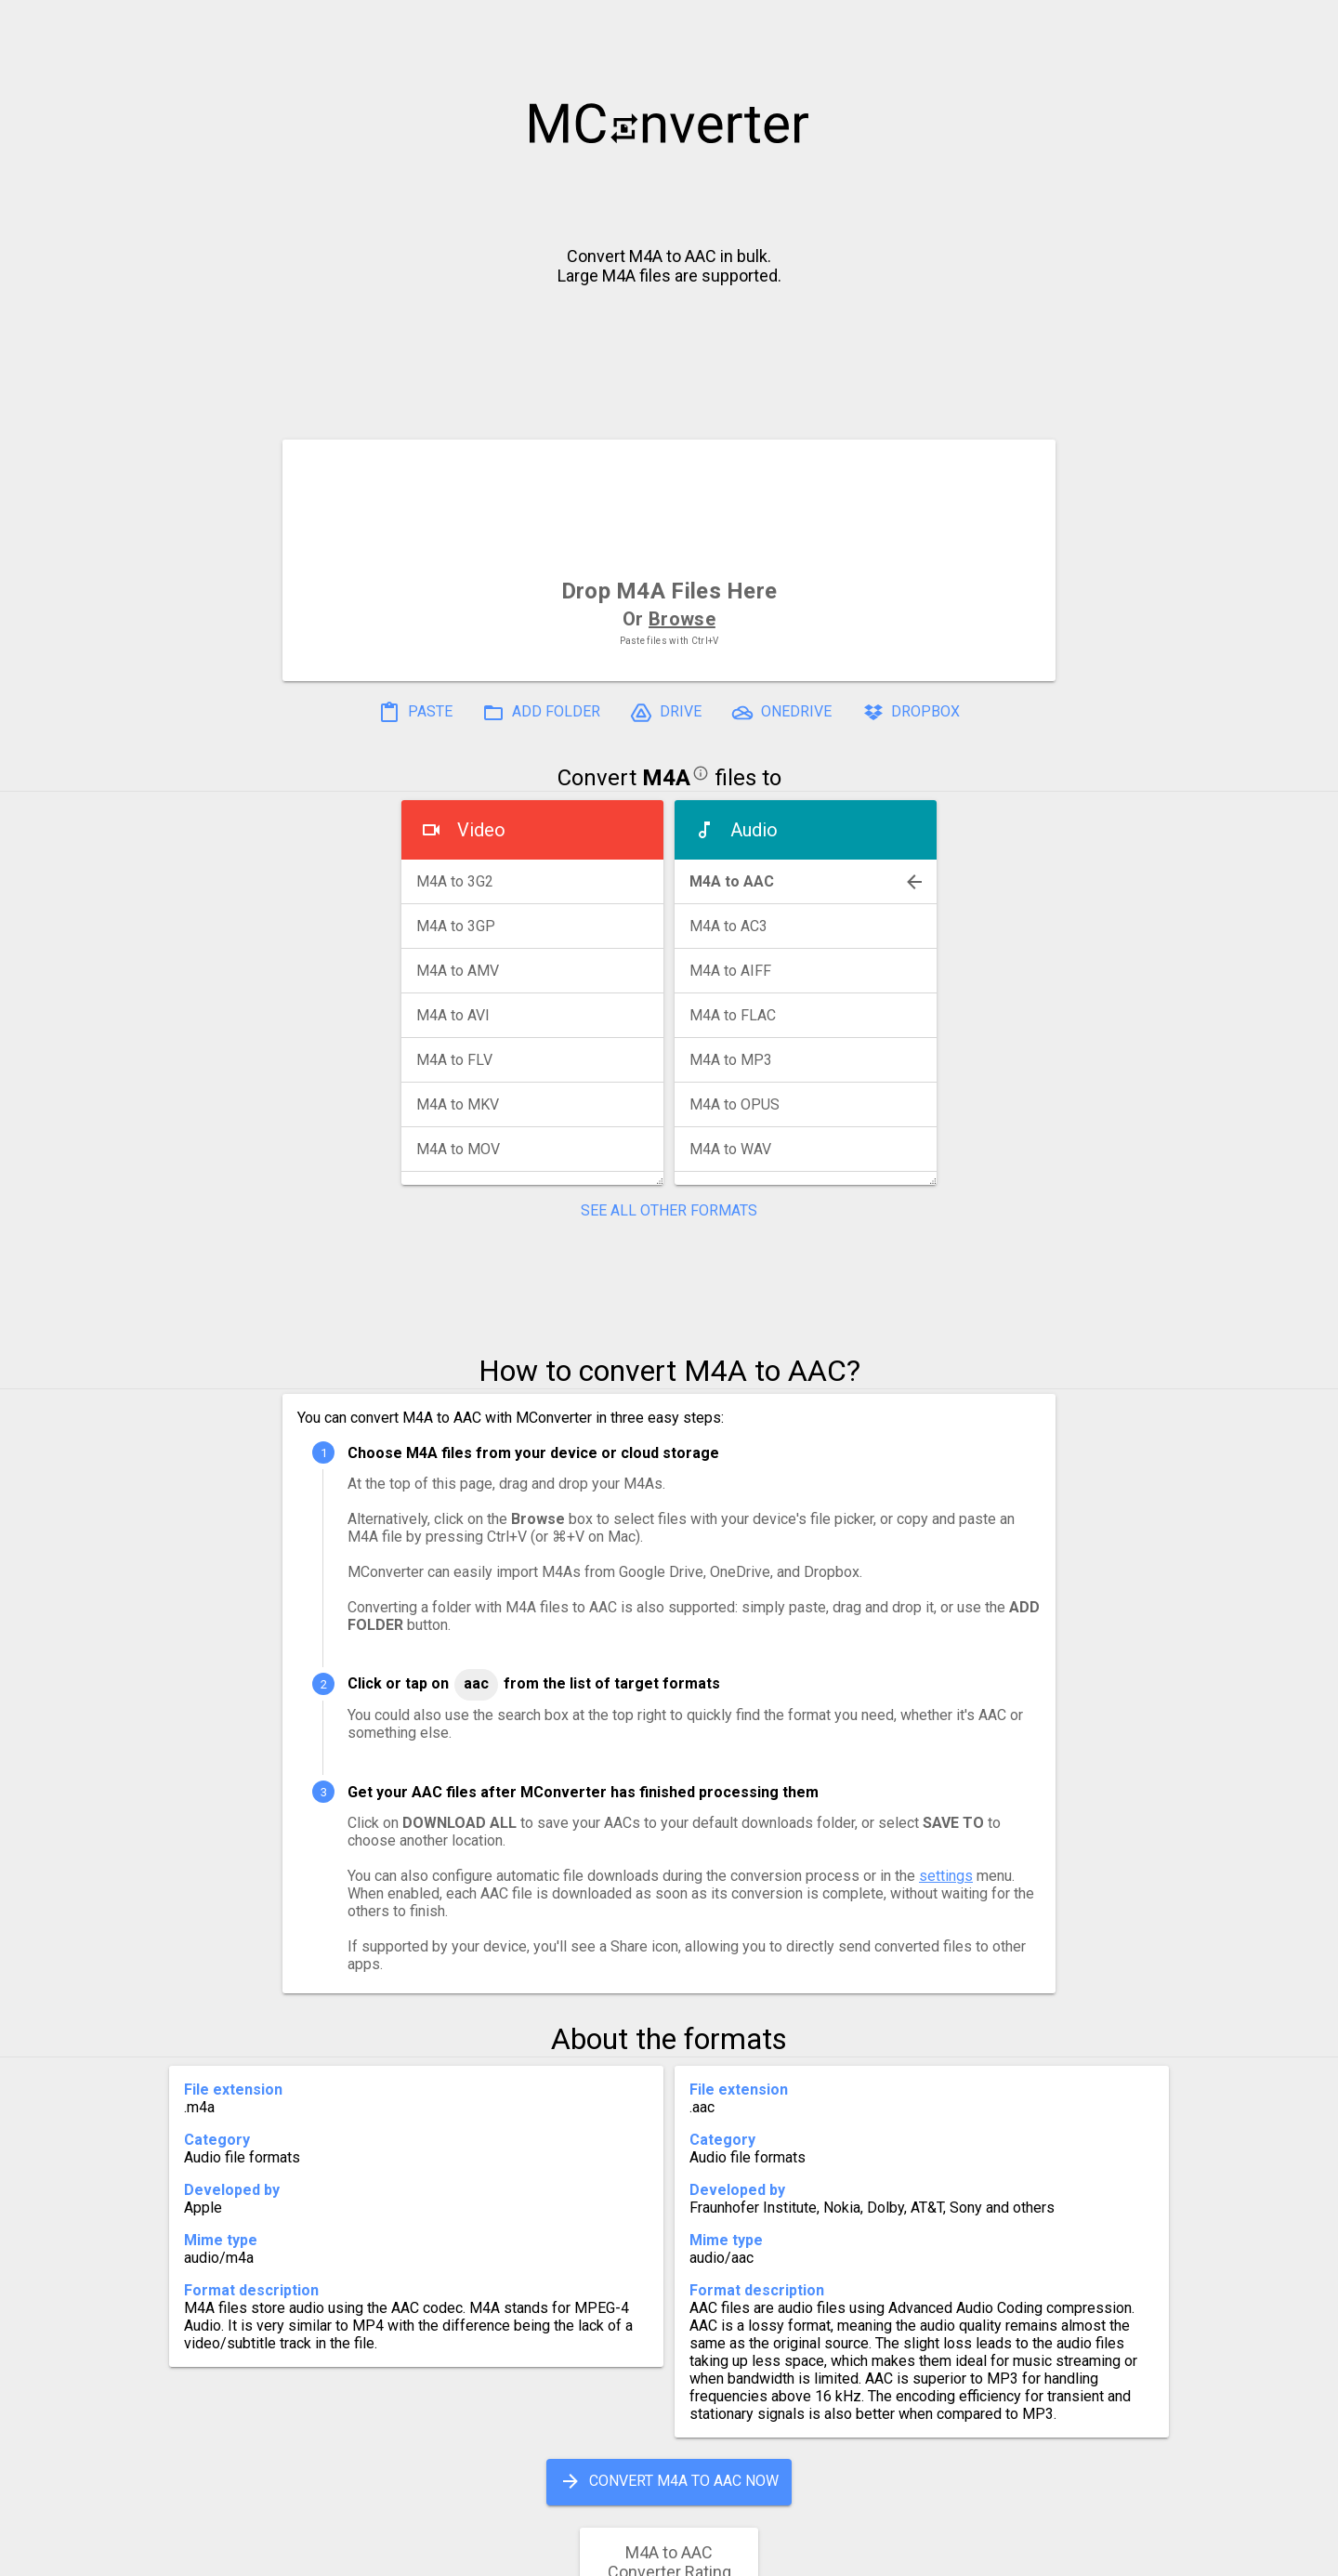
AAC (476, 1683)
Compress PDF (627, 2554)
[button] (1306, 24)
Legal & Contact (958, 2554)
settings (946, 1876)
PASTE (415, 713)
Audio (754, 830)
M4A (666, 778)
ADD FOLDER (541, 713)
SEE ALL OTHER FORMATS (669, 1210)
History (349, 2554)
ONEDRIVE (781, 713)
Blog (723, 2554)
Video (481, 830)
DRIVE (666, 713)
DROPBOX (910, 713)
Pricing (520, 2554)
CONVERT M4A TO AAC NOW (669, 2481)
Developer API (818, 2554)
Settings (435, 2554)
